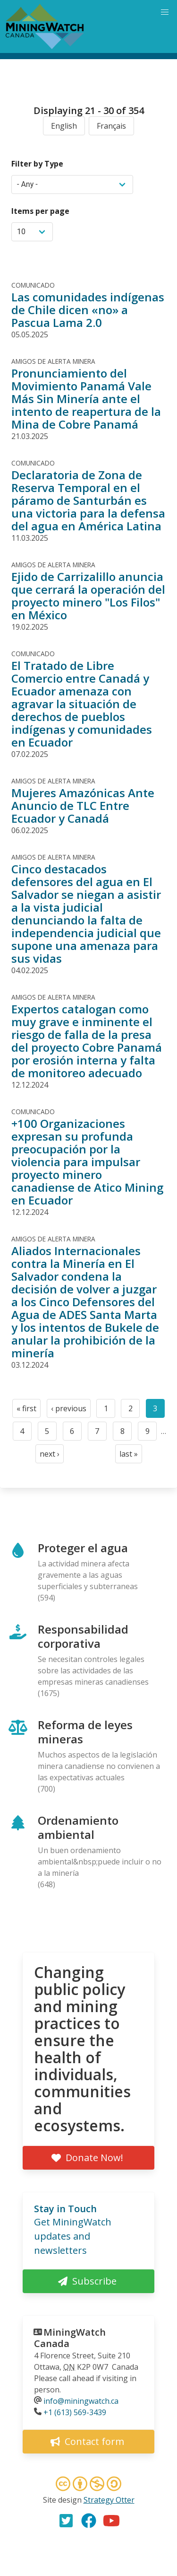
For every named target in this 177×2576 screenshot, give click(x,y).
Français (111, 126)
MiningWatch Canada (70, 2338)
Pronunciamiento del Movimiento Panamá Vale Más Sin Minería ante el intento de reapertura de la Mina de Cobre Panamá (86, 398)
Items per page (40, 211)
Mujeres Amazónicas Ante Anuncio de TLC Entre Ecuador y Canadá (82, 805)
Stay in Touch (65, 2208)
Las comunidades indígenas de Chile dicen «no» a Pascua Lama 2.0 (87, 309)
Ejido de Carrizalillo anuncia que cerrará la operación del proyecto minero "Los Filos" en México (88, 596)
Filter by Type (37, 163)
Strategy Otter (109, 2500)
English (64, 126)
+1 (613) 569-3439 (74, 2412)
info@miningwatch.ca (80, 2401)
